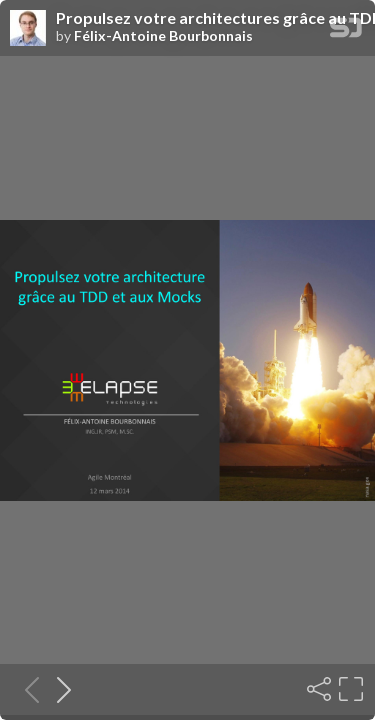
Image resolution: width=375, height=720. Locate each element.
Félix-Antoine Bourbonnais (163, 36)
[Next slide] (58, 689)
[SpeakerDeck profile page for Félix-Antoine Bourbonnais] (28, 29)
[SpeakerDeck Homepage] (346, 31)
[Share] (317, 689)
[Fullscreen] (349, 689)
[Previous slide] (26, 689)
